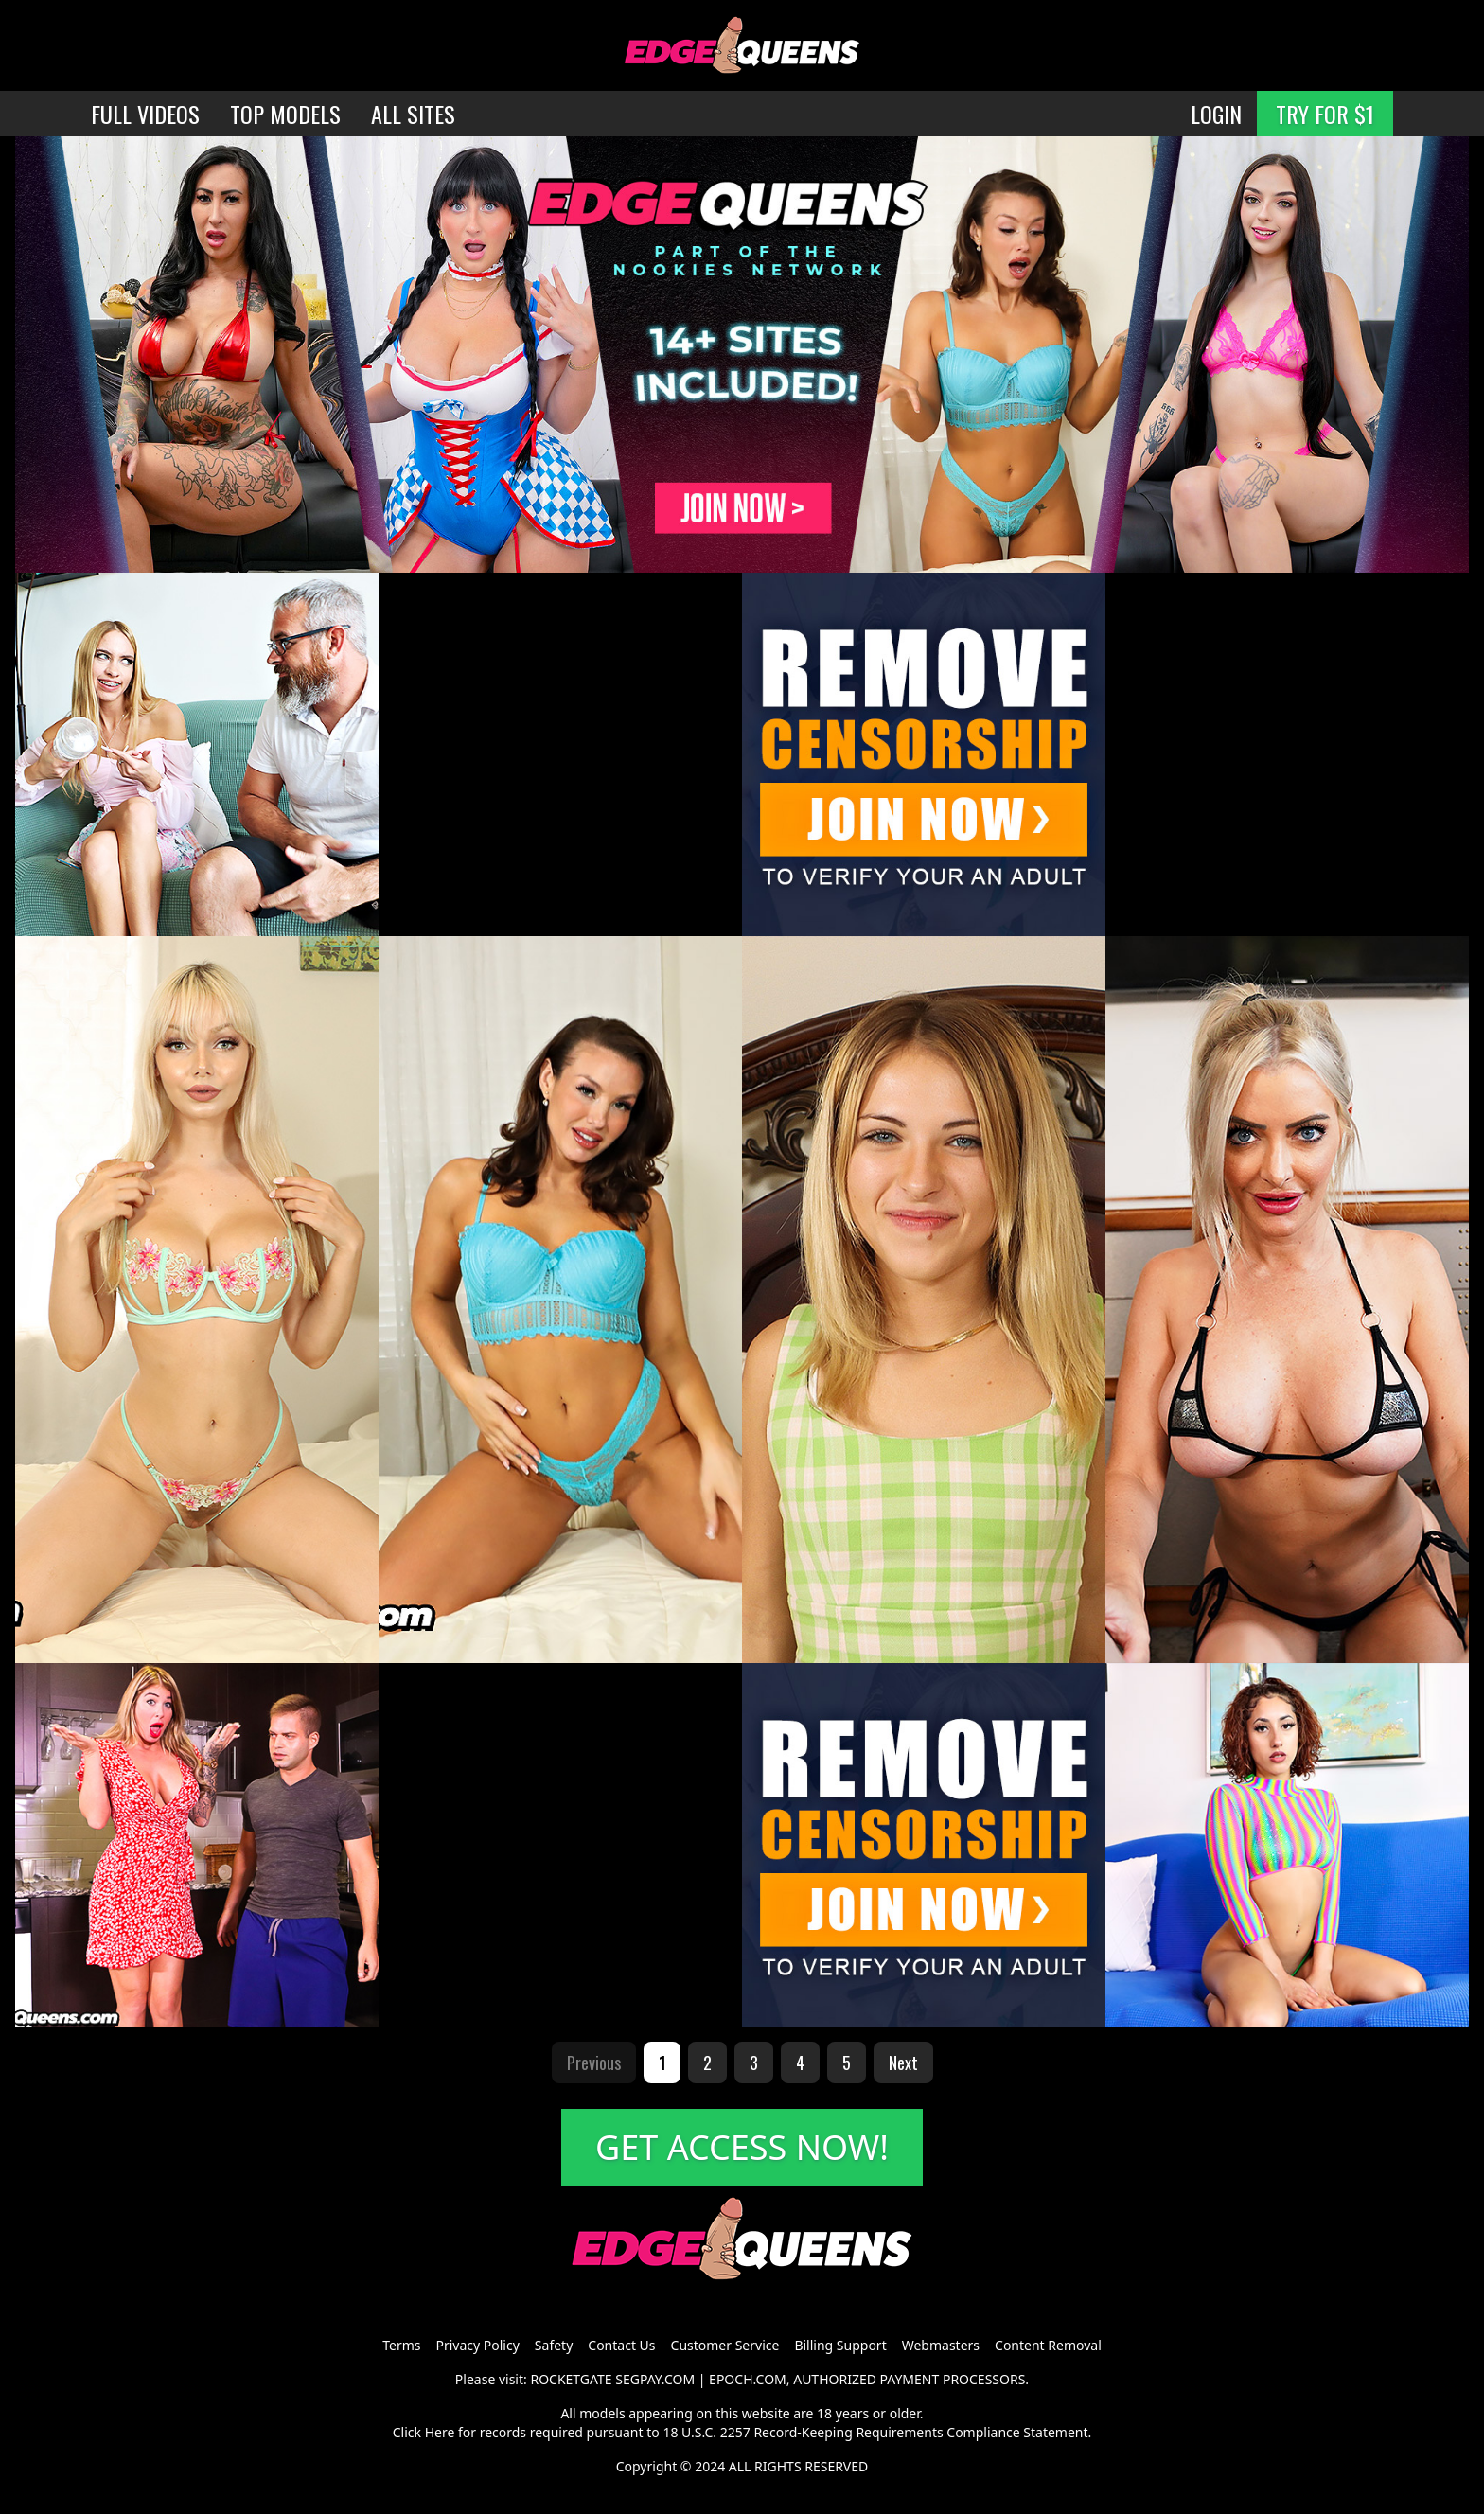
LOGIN (1216, 113)
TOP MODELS (285, 113)
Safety (554, 2345)
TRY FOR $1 (1325, 114)
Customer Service (725, 2345)
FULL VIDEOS (145, 113)
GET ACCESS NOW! (742, 2147)
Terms (401, 2345)
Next (903, 2062)
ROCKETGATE (570, 2379)
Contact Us (621, 2345)
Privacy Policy (477, 2345)
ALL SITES (413, 113)
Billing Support (840, 2345)
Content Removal (1048, 2345)
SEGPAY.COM (655, 2379)
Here (440, 2432)
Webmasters (941, 2345)
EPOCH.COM (747, 2379)
